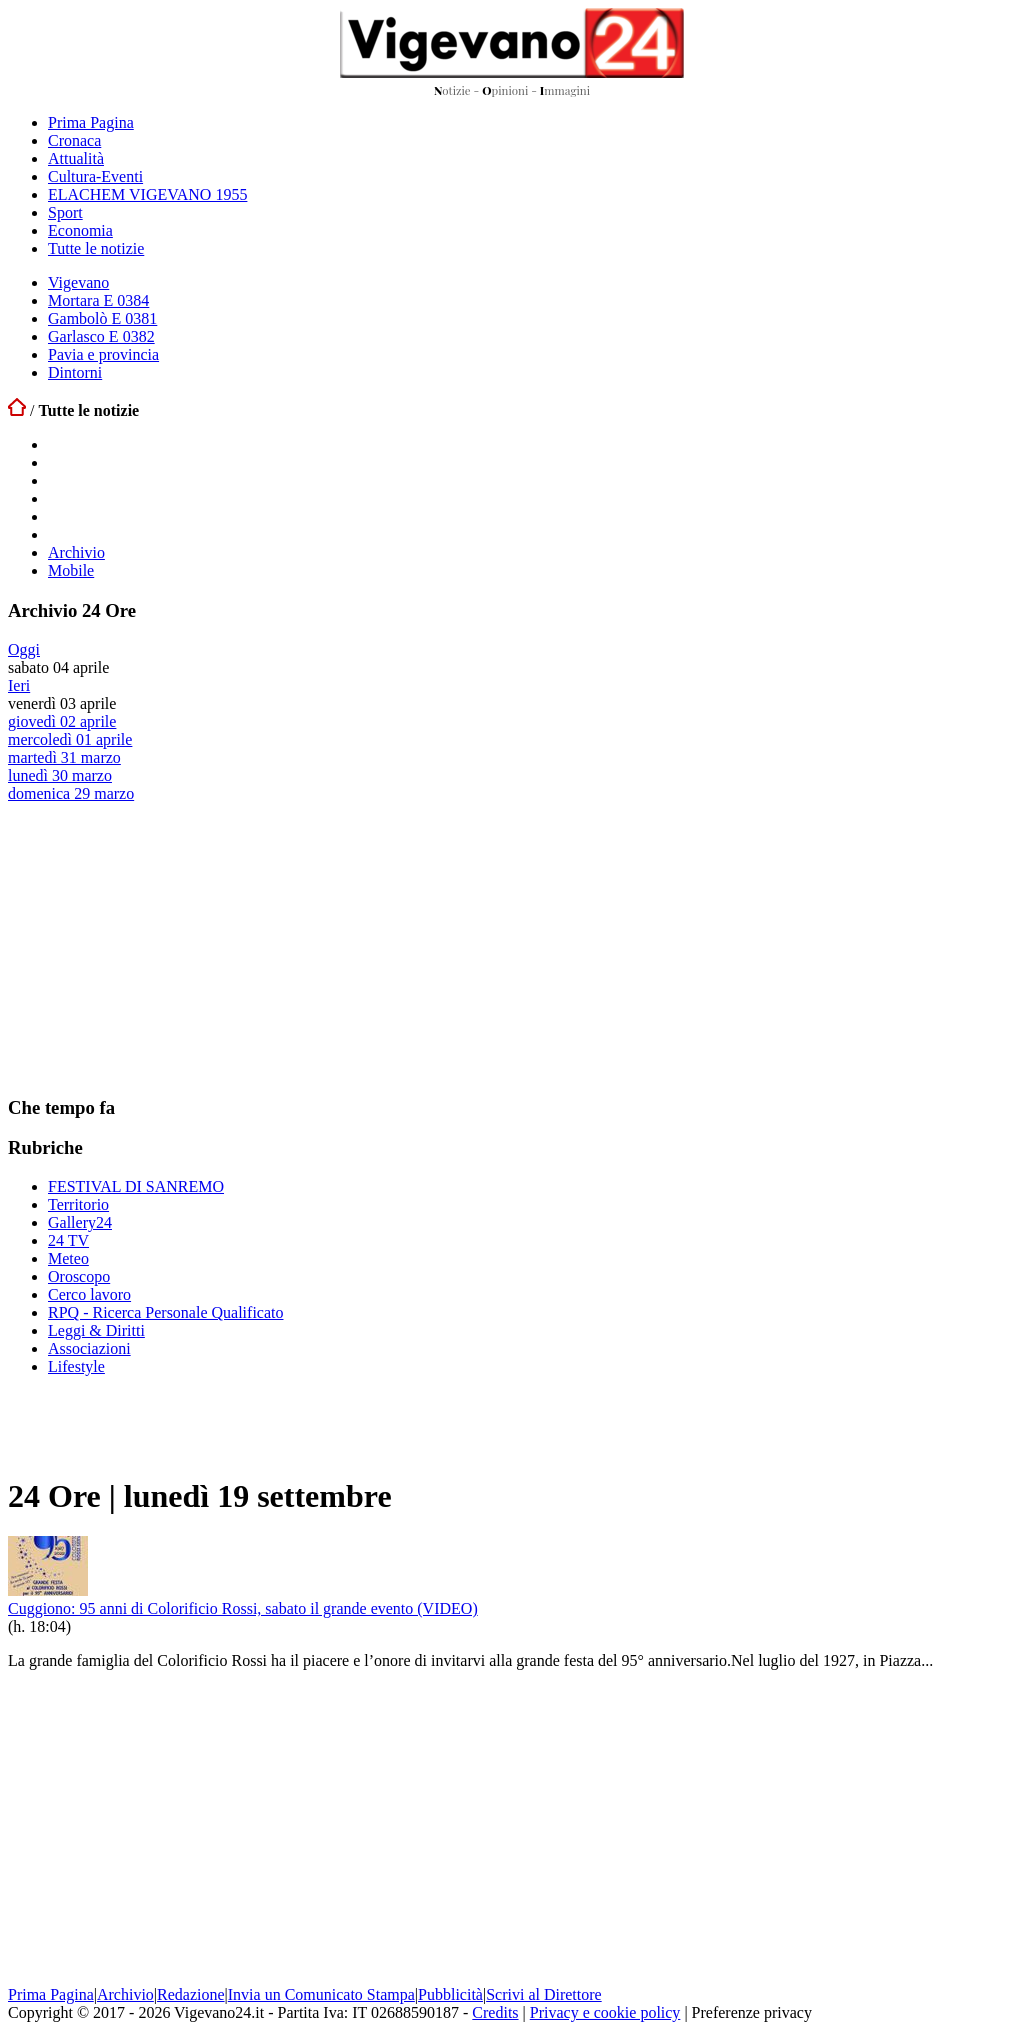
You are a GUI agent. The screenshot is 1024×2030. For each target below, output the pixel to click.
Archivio (76, 552)
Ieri (19, 685)
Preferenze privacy (752, 2012)
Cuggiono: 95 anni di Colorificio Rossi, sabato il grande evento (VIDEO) (243, 1608)
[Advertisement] (158, 948)
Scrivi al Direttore (544, 1994)
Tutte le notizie (96, 248)
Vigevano (78, 282)
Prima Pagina (91, 122)
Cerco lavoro (89, 1294)
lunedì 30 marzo (60, 775)
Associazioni (89, 1348)
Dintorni (75, 372)
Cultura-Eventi (95, 176)
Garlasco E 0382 (101, 336)
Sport (65, 212)
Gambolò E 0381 (102, 318)
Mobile (71, 570)
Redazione (191, 1994)
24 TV (68, 1240)
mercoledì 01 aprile (70, 739)
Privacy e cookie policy (605, 2012)
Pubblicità (450, 1994)
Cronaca (74, 140)
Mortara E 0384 (98, 300)
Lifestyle (76, 1366)
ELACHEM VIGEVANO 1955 (147, 194)
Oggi (24, 649)
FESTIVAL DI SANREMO (136, 1186)
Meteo (68, 1258)
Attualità (76, 158)
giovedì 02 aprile (62, 721)
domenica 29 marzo (71, 793)
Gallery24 (80, 1222)
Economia (80, 230)
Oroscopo (79, 1276)
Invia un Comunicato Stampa (321, 1994)
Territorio (78, 1204)
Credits (495, 2012)
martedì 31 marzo (64, 757)
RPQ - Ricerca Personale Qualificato (165, 1312)
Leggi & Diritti (96, 1330)
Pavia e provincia (103, 354)
